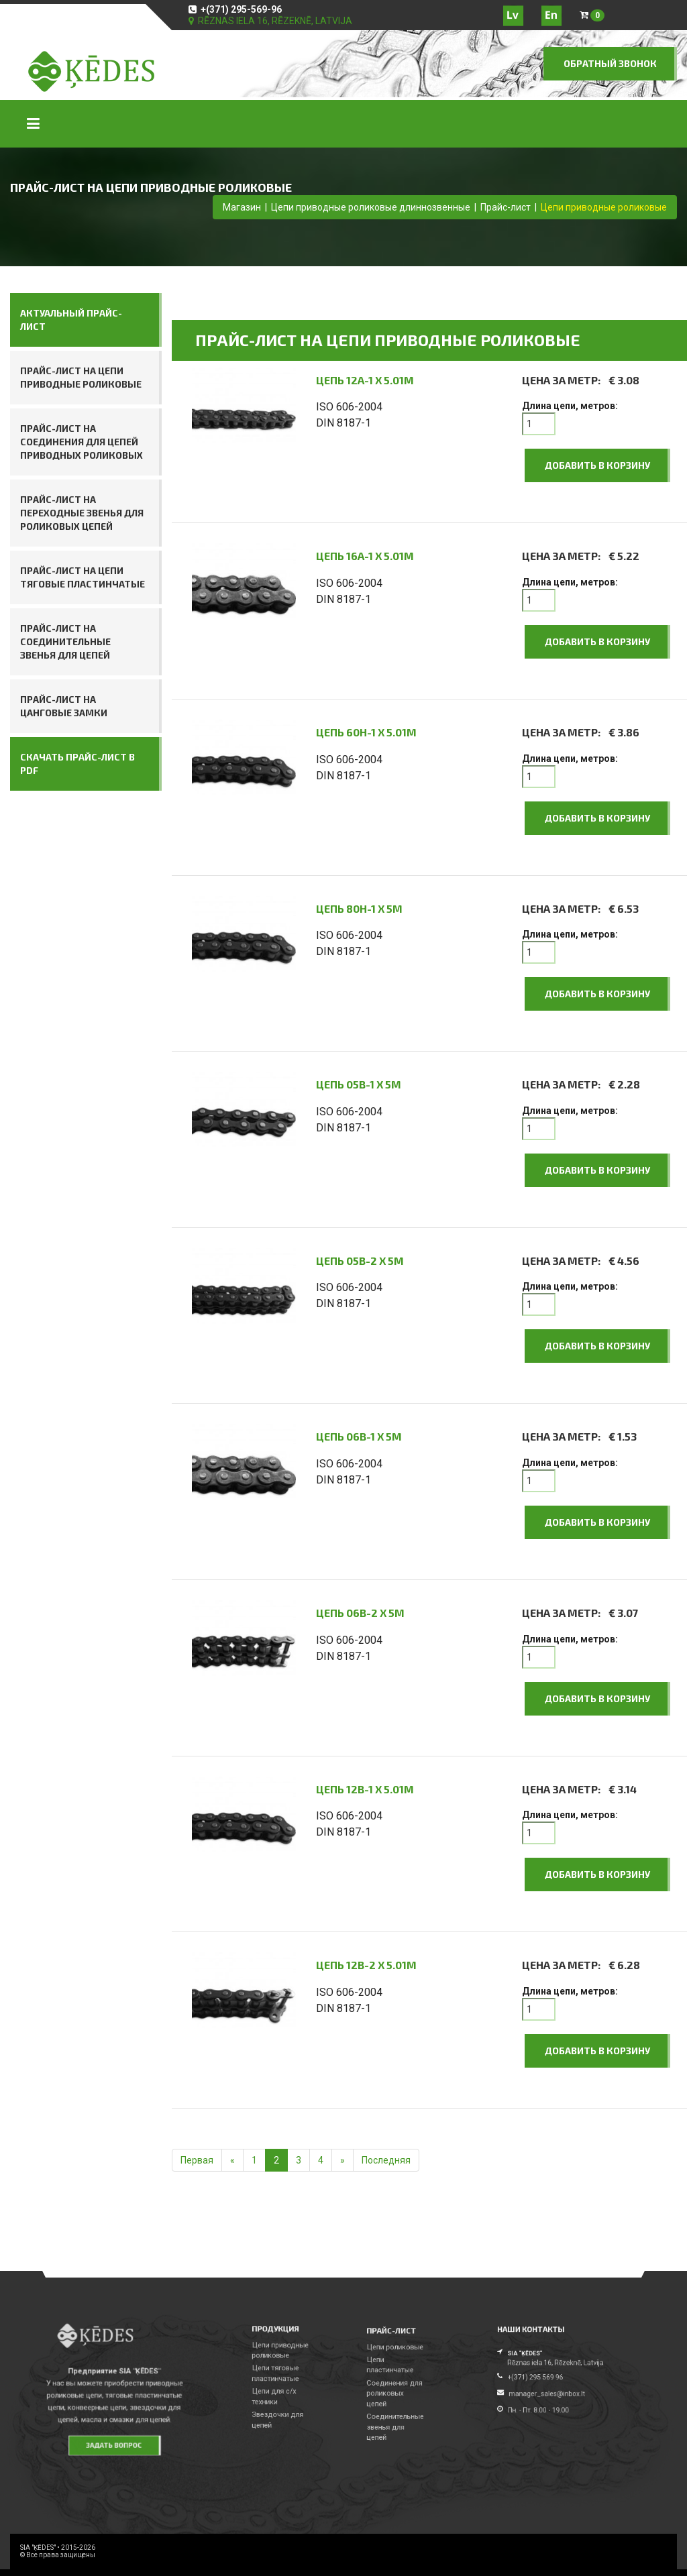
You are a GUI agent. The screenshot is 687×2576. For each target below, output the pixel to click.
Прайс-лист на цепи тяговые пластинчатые (82, 577)
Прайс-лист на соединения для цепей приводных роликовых (81, 442)
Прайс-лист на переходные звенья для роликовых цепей (82, 513)
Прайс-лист (505, 207)
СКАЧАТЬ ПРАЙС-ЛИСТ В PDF (77, 763)
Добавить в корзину (597, 465)
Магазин (242, 207)
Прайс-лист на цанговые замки (63, 705)
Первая (196, 2160)
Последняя (386, 2160)
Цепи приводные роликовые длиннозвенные (370, 207)
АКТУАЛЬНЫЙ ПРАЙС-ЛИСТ (71, 319)
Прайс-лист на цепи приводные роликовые (81, 377)
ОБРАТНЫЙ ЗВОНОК (610, 63)
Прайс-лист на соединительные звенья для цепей (65, 641)
